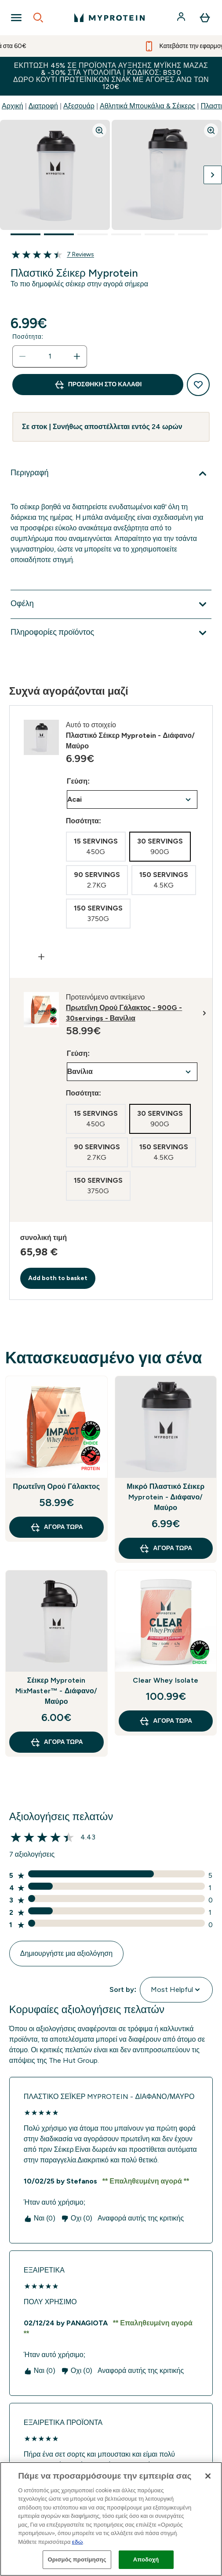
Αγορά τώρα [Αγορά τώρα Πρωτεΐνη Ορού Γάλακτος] (56, 1527)
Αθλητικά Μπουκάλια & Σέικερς (147, 106)
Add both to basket (57, 1278)
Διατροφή (43, 106)
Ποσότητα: (28, 337)
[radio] (96, 847)
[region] (111, 2519)
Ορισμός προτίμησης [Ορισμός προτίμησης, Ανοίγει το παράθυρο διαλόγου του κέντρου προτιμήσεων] (76, 2559)
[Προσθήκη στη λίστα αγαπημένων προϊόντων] (198, 384)
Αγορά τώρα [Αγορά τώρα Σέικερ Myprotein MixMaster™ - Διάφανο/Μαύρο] (56, 1742)
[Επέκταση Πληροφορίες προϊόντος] (111, 633)
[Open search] (38, 17)
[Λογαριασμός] (182, 17)
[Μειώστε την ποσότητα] (22, 356)
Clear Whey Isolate (165, 1680)
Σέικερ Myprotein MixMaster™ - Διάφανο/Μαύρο (56, 1691)
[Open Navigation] (16, 17)
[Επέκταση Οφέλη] (111, 604)
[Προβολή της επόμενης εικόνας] (213, 175)
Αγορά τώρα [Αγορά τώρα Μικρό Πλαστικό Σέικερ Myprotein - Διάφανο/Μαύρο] (165, 1548)
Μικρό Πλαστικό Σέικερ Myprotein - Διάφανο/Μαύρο (165, 1497)
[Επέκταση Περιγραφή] (111, 473)
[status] (49, 356)
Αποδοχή (146, 2559)
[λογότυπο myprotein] (109, 17)
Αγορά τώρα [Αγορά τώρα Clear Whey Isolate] (165, 1721)
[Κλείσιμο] (208, 2476)
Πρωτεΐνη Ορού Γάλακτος (56, 1486)
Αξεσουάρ (79, 106)
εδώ (77, 2542)
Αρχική (12, 106)
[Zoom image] (99, 130)
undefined (132, 799)
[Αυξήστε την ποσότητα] (77, 356)
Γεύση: (78, 781)
